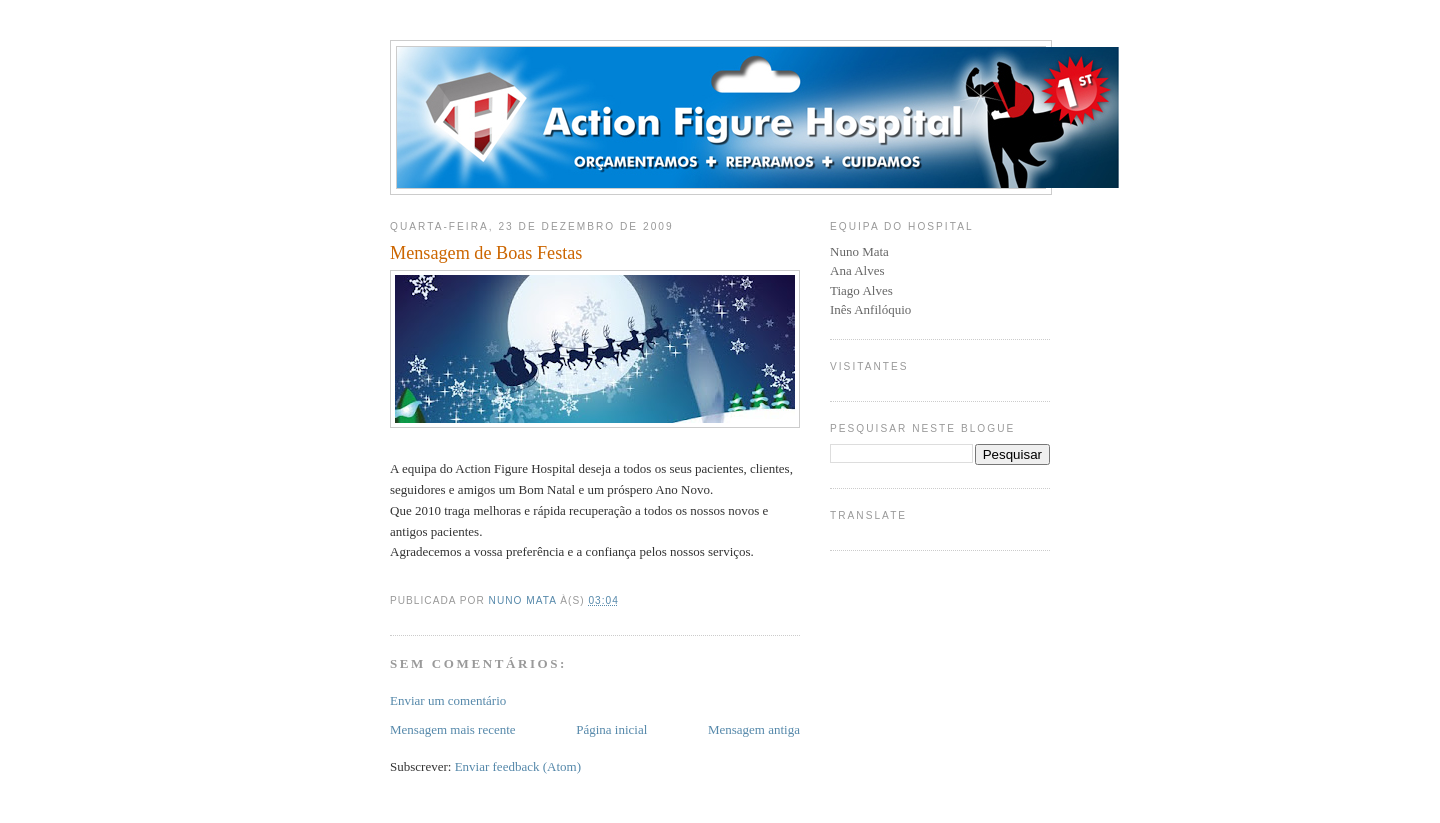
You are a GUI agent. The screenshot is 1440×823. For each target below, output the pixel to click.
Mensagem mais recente (453, 729)
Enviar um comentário (448, 700)
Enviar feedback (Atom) (518, 766)
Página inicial (611, 729)
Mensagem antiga (754, 729)
